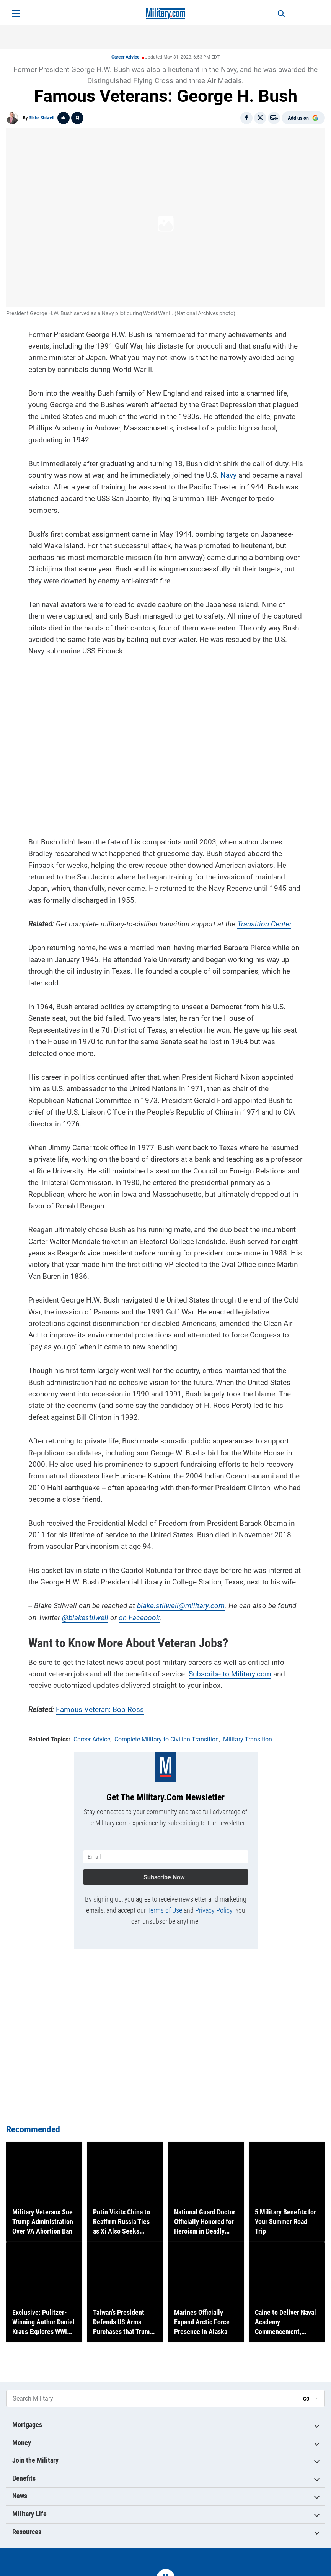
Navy (228, 472)
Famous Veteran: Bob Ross (100, 1706)
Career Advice (125, 57)
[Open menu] (16, 13)
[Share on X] (260, 118)
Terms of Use (164, 1905)
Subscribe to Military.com (230, 1671)
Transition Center (264, 921)
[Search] (274, 14)
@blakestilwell (85, 1614)
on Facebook (139, 1614)
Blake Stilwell (41, 118)
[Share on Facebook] (246, 118)
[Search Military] (152, 2398)
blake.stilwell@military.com (181, 1603)
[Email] (274, 118)
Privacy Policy (213, 1905)
